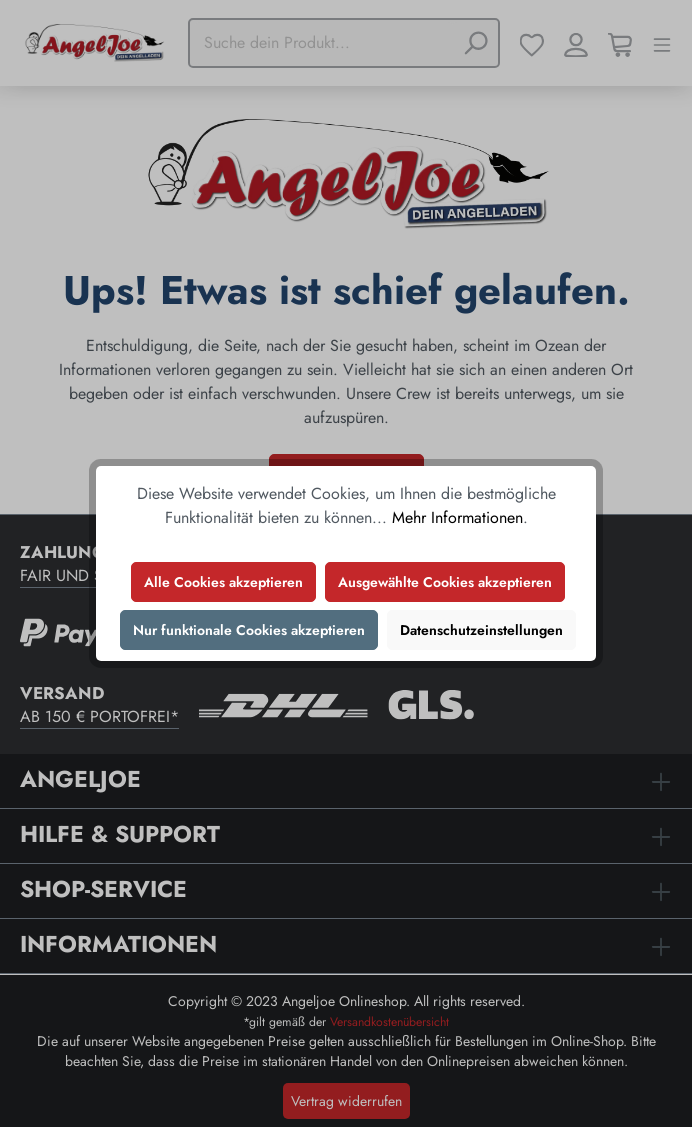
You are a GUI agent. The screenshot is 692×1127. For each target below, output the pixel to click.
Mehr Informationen (457, 517)
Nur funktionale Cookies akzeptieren (249, 630)
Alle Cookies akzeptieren (223, 582)
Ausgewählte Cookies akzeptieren (445, 582)
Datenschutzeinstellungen (481, 630)
